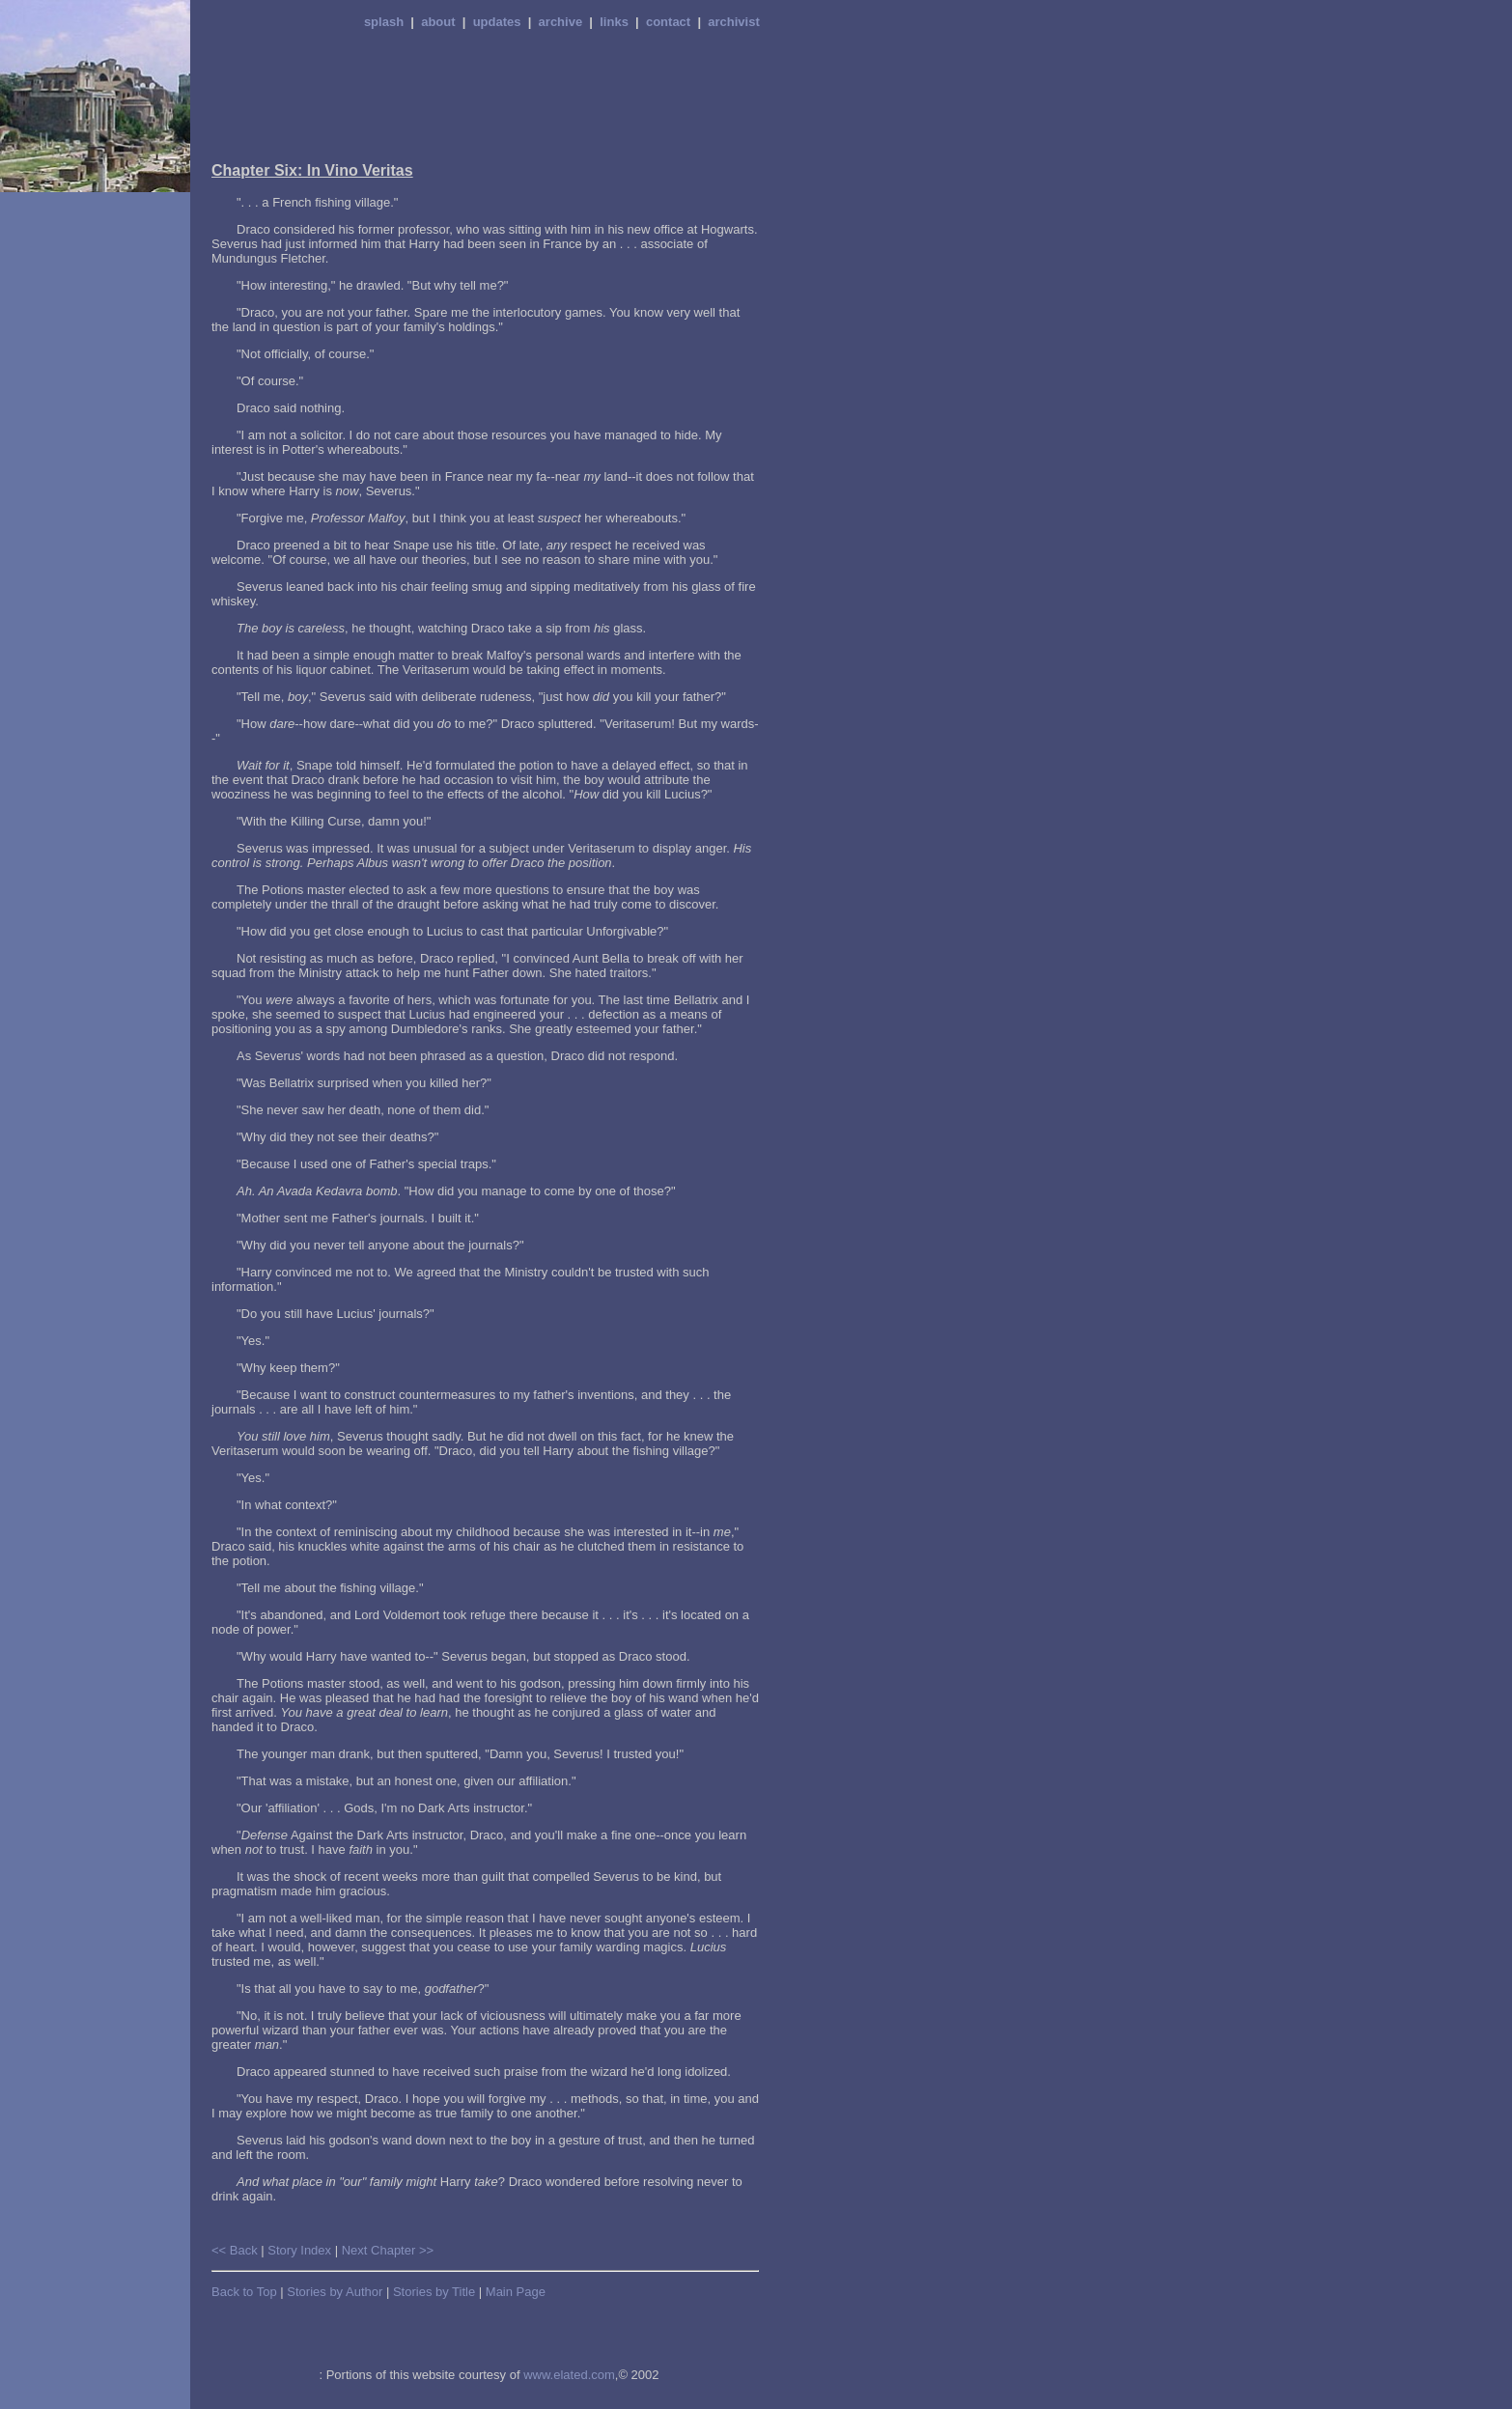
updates (497, 21)
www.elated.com (569, 2374)
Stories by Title (434, 2291)
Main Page (516, 2291)
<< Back (234, 2250)
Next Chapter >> (388, 2250)
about (438, 21)
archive (561, 21)
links (614, 21)
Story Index (299, 2250)
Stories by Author (334, 2291)
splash (384, 21)
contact (668, 21)
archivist (733, 21)
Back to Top (244, 2291)
